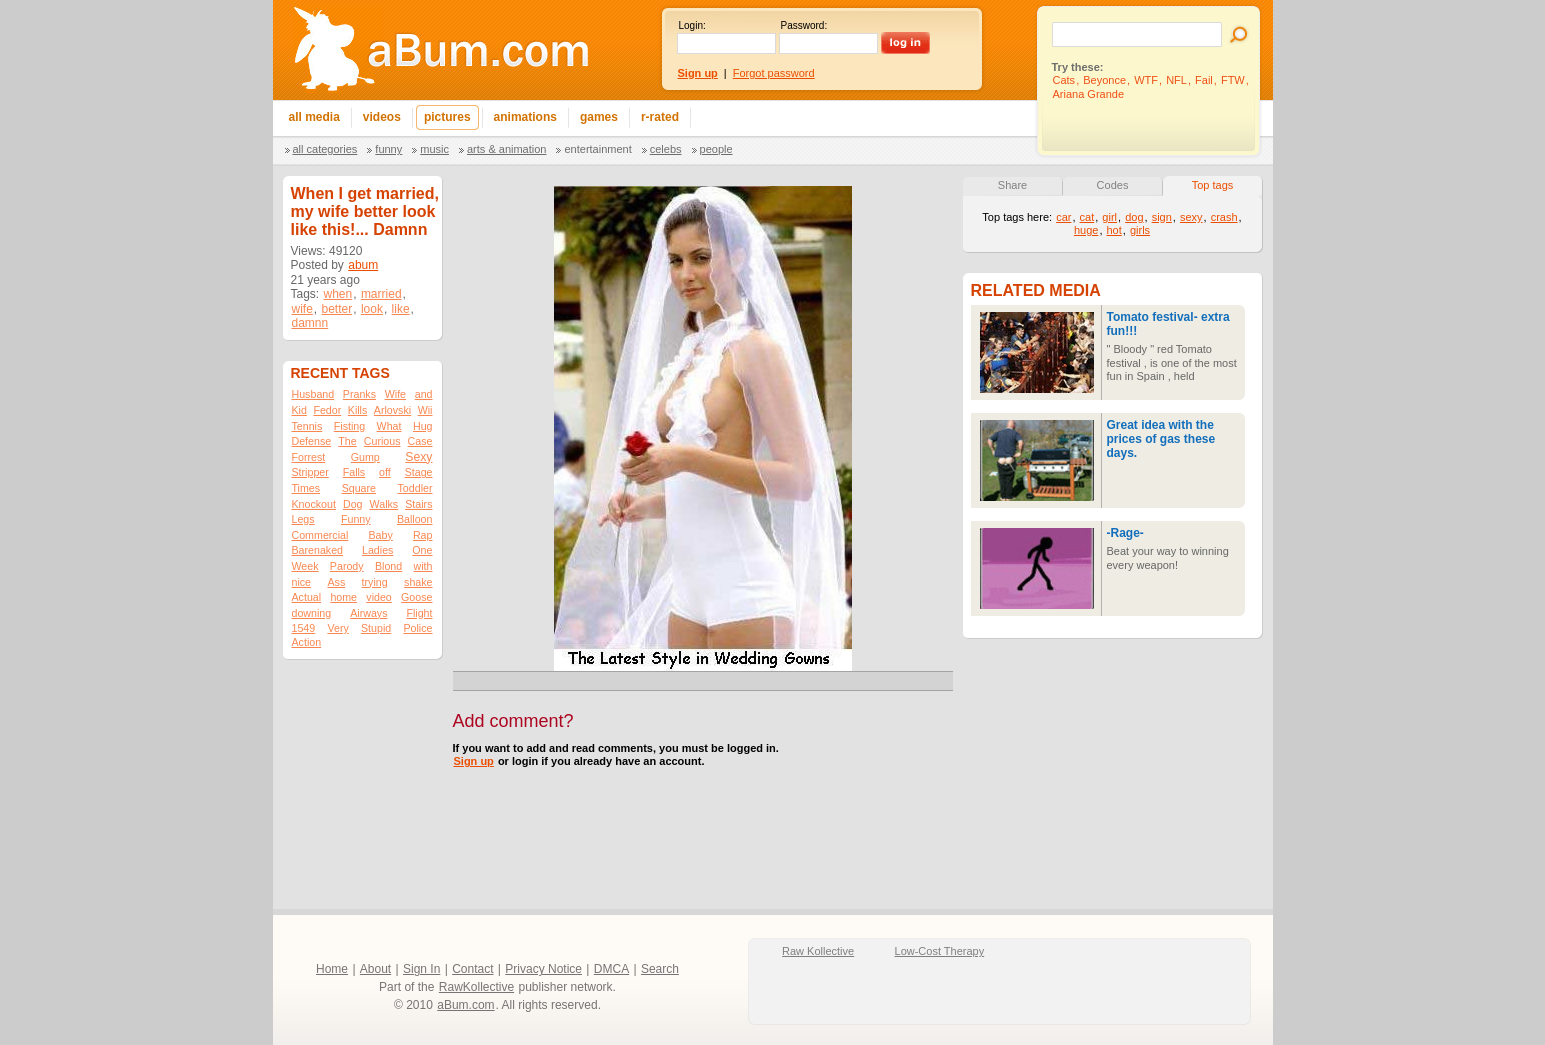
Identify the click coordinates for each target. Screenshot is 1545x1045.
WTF (1146, 80)
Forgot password (774, 73)
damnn (310, 323)
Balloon (415, 519)
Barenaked (318, 550)
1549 (304, 628)
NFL (1176, 80)
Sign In (421, 969)
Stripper (310, 472)
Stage (419, 472)
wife (302, 309)
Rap (423, 535)
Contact (472, 969)
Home (332, 969)
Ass (336, 582)
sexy (1191, 217)
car (1063, 217)
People (716, 149)
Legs (303, 519)
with (423, 566)
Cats (1064, 80)
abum (363, 265)
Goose (416, 597)
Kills (358, 410)
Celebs (666, 149)
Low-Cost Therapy (940, 951)
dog (1134, 217)
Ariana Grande (1089, 94)
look (372, 309)
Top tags (1213, 185)
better (337, 309)
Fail (1204, 80)
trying (375, 582)
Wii (425, 410)
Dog (353, 504)
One (422, 550)
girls (1140, 230)
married (381, 294)
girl (1109, 217)
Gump (365, 457)
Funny (388, 149)
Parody (347, 566)
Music (434, 149)
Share (1012, 185)
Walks (384, 504)
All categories (325, 149)
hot (1114, 230)
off (385, 472)
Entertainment (597, 149)
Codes (1113, 185)
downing (312, 613)
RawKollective (476, 987)
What (389, 426)
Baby (380, 535)
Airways (368, 613)
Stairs (418, 504)
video (378, 597)
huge (1086, 230)
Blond (388, 566)
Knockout (314, 504)
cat (1087, 217)
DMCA (611, 969)
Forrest (309, 457)
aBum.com (465, 1005)
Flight (419, 613)
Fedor (327, 410)
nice (302, 582)
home (343, 597)
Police (417, 628)
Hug (423, 426)
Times (306, 488)
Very (337, 628)
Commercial (320, 535)
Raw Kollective (818, 951)
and (424, 394)
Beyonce (1104, 80)
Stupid (376, 628)
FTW (1233, 80)
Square (359, 488)
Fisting (349, 426)
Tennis (307, 426)
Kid (299, 410)
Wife (395, 394)
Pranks (359, 394)
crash (1224, 217)
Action (307, 642)
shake (418, 582)
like (401, 309)
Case (420, 441)
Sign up (474, 761)
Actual (307, 597)
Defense (312, 441)
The (347, 441)
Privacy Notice (543, 969)
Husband (313, 394)
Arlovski (392, 410)
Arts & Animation (506, 149)
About (375, 969)
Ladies (377, 550)
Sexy (418, 457)
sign (1162, 217)
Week (305, 566)
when (338, 294)
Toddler (415, 488)
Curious (382, 441)
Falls (354, 472)
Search (660, 969)
